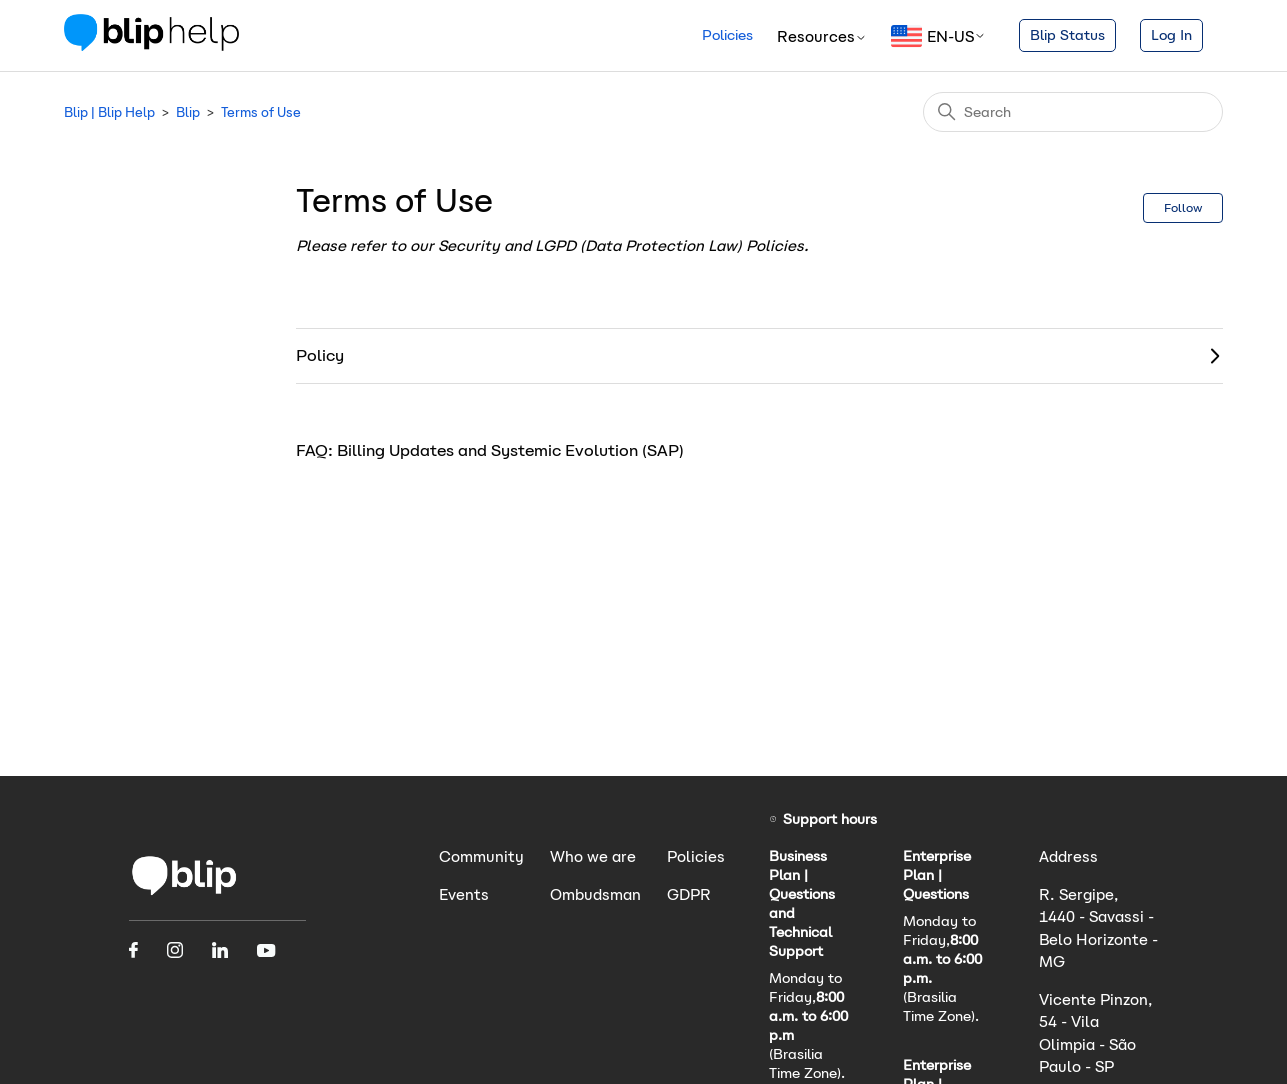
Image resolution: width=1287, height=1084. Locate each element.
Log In (1171, 35)
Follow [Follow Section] (1183, 207)
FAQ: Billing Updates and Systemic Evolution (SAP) (490, 450)
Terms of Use (261, 112)
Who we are (593, 856)
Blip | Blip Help (109, 112)
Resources (822, 36)
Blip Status (1067, 35)
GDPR (689, 894)
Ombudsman (595, 894)
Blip (188, 112)
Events (464, 894)
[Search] (1073, 112)
